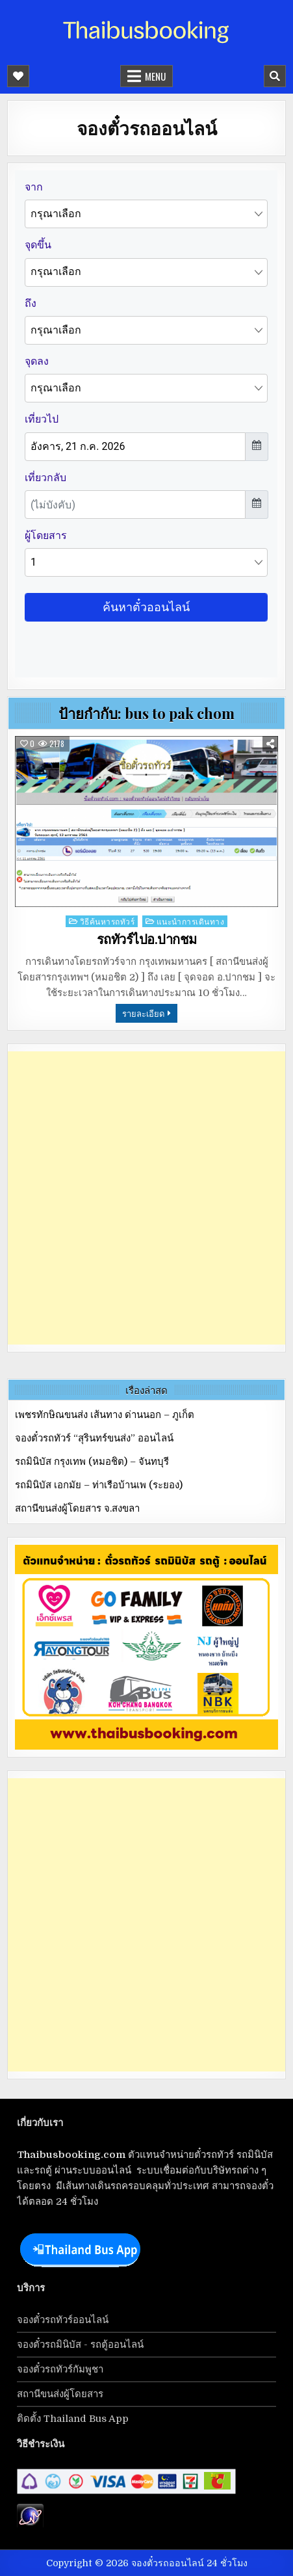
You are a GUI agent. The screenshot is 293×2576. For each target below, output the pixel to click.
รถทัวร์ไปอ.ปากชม (147, 939)
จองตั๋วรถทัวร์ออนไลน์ (62, 2320)
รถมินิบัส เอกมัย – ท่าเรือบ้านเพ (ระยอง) (99, 1485)
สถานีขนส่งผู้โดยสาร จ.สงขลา (77, 1508)
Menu (155, 76)
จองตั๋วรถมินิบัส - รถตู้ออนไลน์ (80, 2344)
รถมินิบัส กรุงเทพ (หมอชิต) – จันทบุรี (92, 1461)
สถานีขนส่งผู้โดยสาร (60, 2394)
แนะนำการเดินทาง (191, 921)
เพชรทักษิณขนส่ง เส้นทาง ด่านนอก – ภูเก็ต (104, 1415)
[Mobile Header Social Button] (18, 76)
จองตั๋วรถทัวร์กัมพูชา (60, 2369)
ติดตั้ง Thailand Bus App (73, 2419)
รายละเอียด (143, 1012)
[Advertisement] (146, 1198)
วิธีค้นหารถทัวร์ (107, 921)
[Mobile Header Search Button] (275, 76)
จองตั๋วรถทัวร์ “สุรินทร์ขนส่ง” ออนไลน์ (94, 1438)
